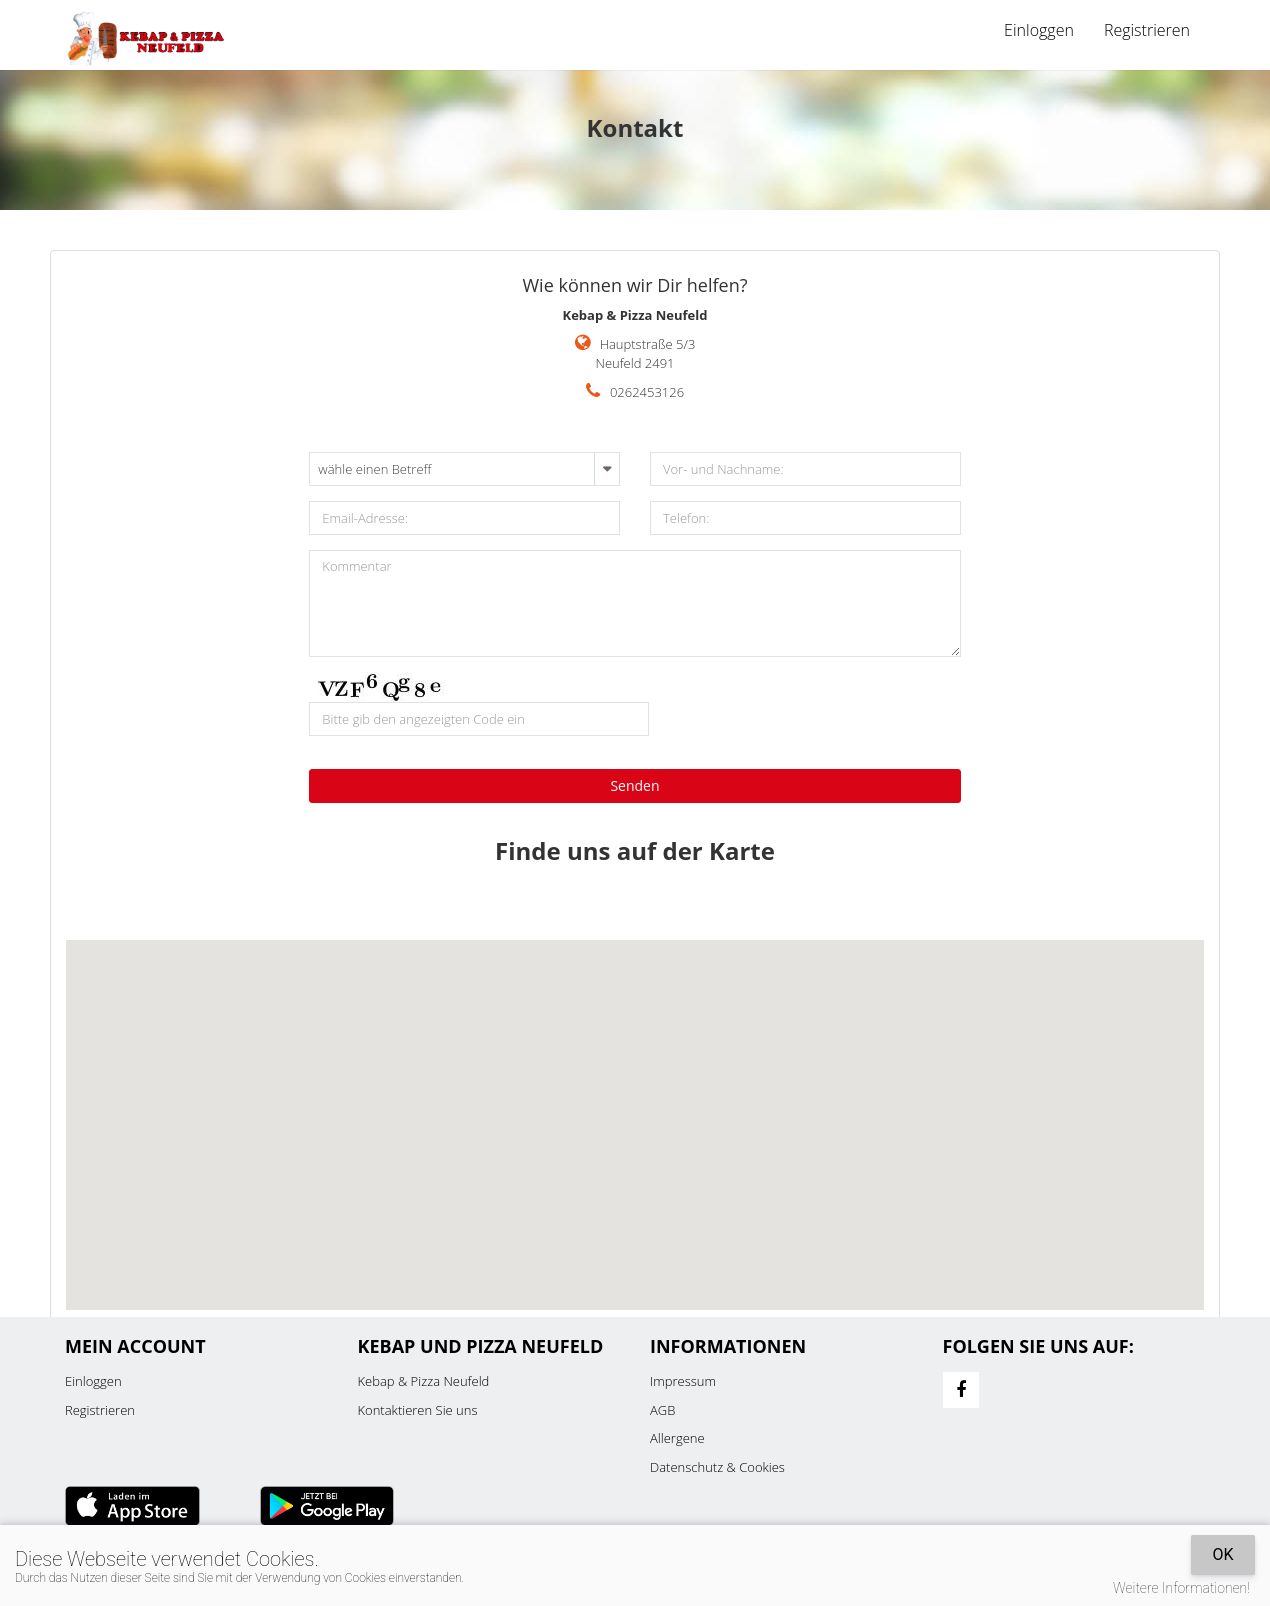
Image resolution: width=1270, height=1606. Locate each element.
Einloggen (1039, 30)
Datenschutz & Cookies (717, 1467)
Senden (634, 785)
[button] (635, 1106)
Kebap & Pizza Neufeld (424, 1381)
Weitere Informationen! (1181, 1588)
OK (1222, 1554)
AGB (662, 1410)
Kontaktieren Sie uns (418, 1410)
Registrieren (1147, 30)
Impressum (683, 1381)
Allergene (677, 1438)
